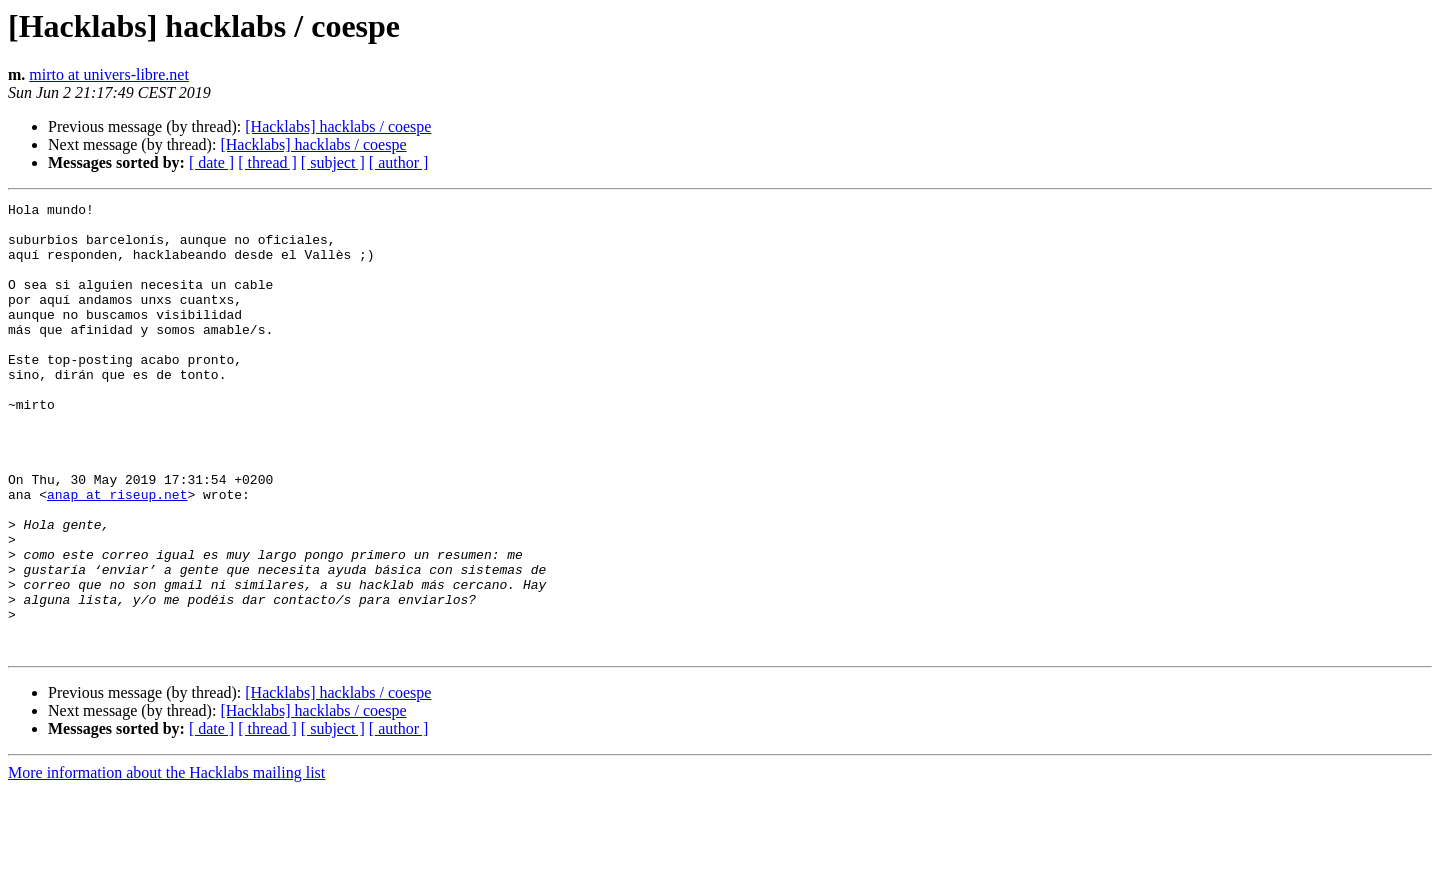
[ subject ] (333, 162)
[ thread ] (267, 162)
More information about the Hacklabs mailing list (166, 862)
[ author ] (399, 162)
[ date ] (211, 162)
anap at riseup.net (117, 554)
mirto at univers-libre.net (109, 74)
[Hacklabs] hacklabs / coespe (338, 126)
